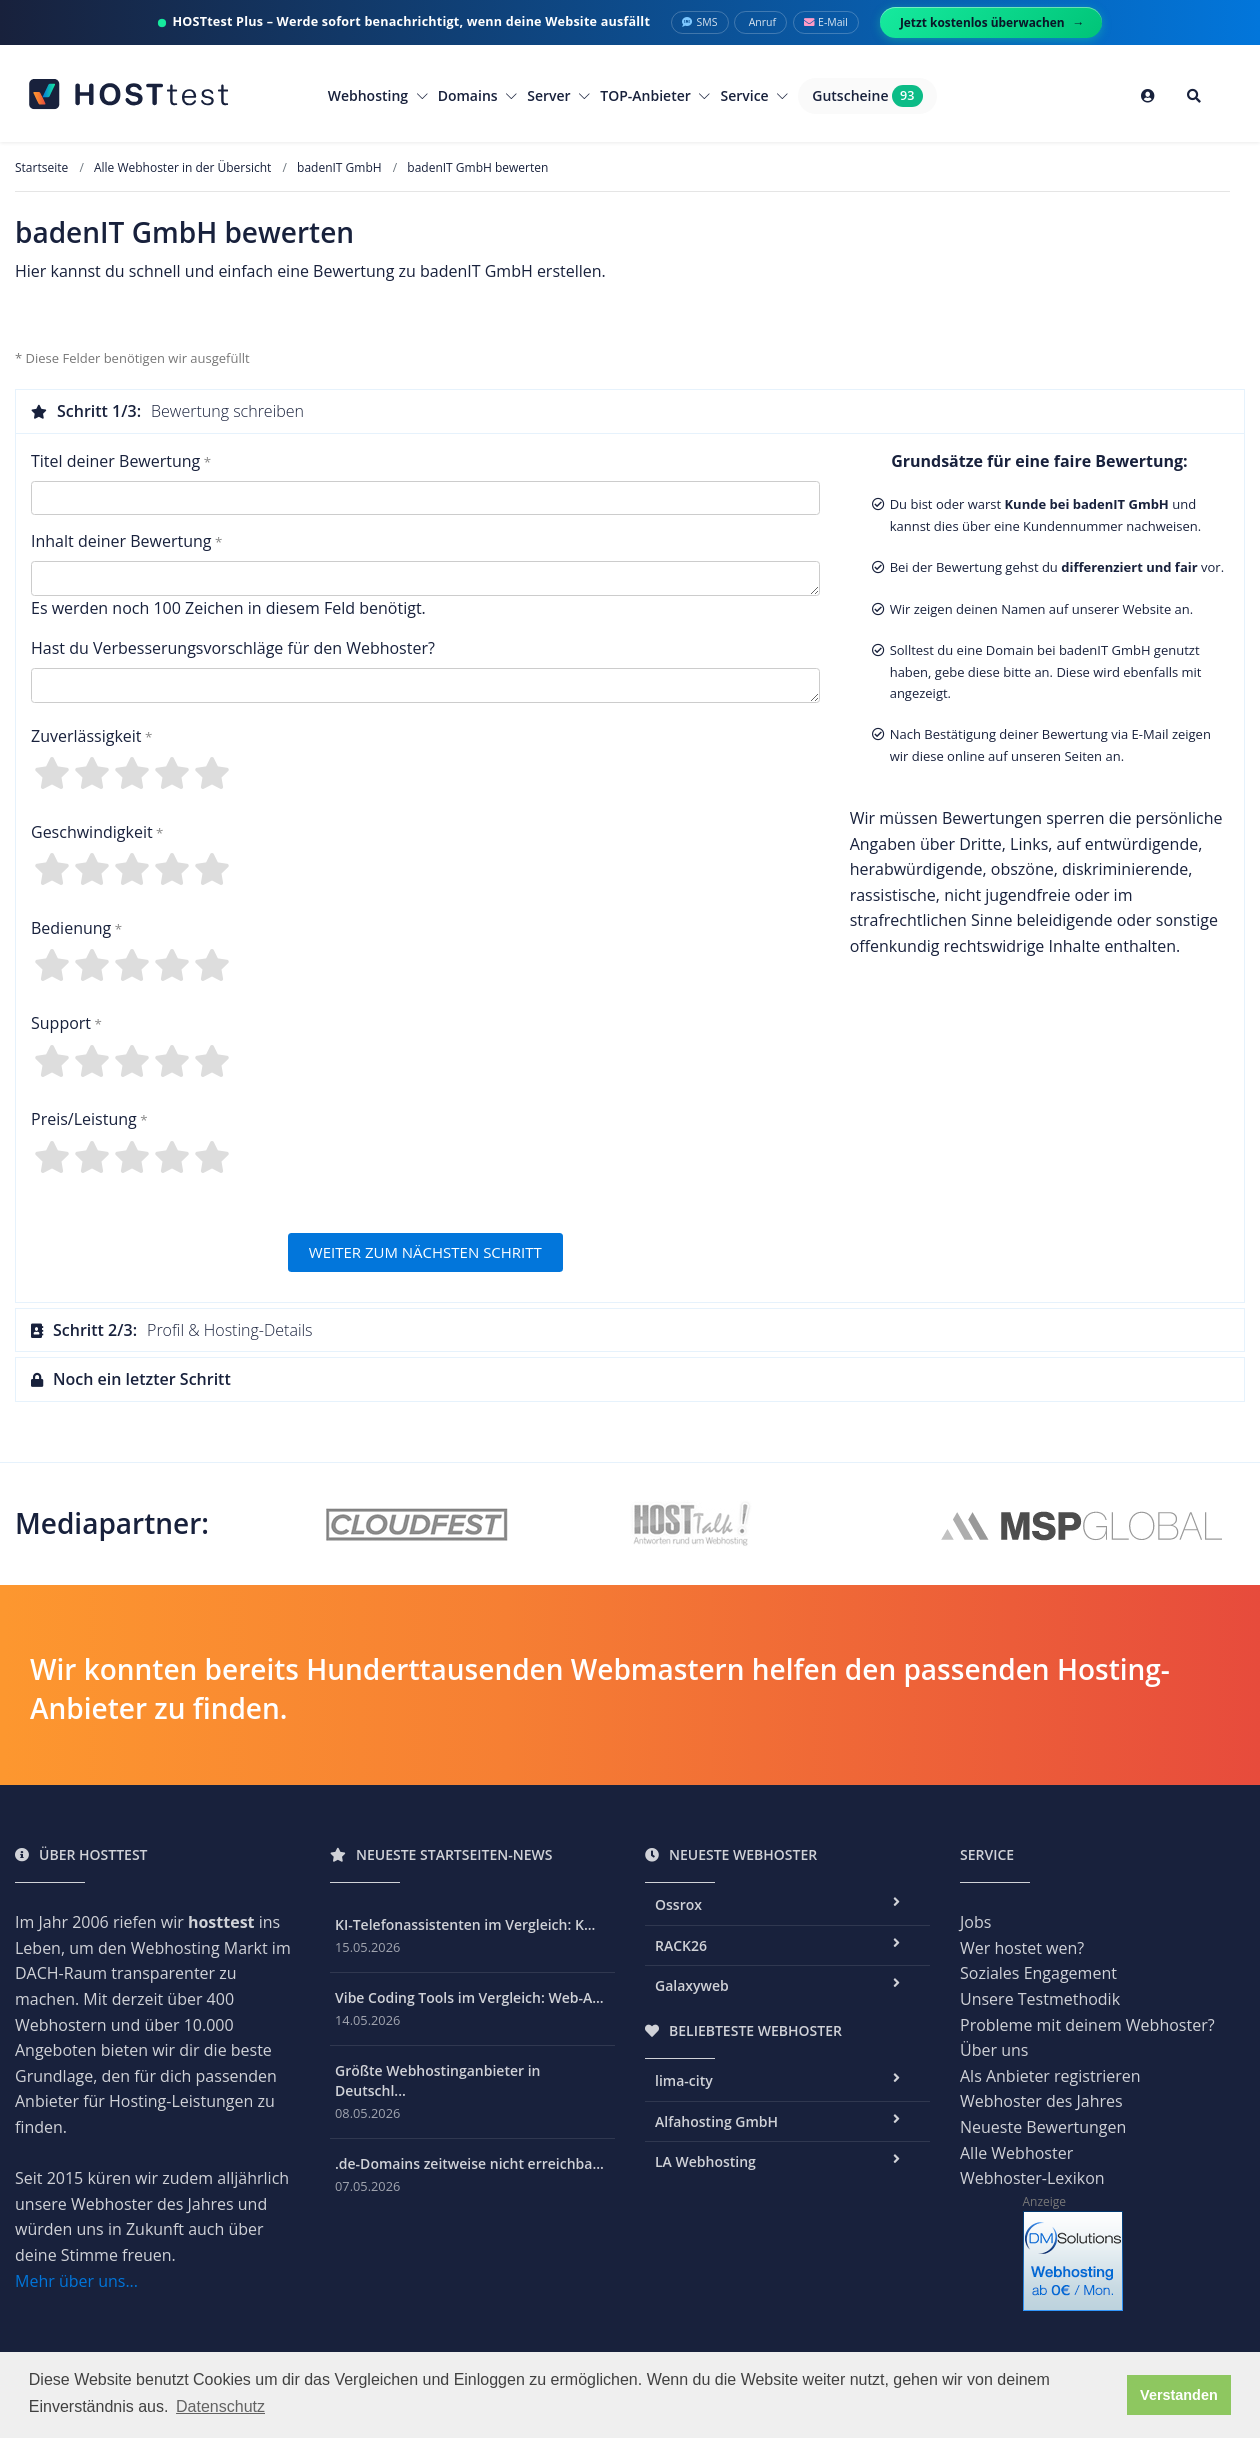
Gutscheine (867, 96)
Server (558, 95)
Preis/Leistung (84, 1119)
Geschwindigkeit (92, 832)
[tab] (630, 411)
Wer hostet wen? (1022, 1948)
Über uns (994, 2050)
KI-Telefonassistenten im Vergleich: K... (465, 1924)
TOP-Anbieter (655, 95)
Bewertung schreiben (167, 411)
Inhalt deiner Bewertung (121, 541)
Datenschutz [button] (220, 2406)
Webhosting (378, 95)
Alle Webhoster (1016, 2153)
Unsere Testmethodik (1040, 1999)
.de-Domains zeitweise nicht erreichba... (469, 2163)
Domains (478, 95)
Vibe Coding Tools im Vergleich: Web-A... (469, 1997)
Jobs (975, 1922)
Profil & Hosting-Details (172, 1330)
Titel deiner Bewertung (115, 461)
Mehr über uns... (76, 2281)
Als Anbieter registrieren (1050, 2076)
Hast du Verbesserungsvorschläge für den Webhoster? (233, 648)
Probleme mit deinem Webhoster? (1087, 2025)
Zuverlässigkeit (86, 736)
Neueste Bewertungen (1043, 2127)
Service (754, 95)
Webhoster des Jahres (1041, 2101)
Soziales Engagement (1038, 1973)
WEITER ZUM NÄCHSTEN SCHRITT (425, 1252)
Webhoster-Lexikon (1032, 2178)
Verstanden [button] (1179, 2395)
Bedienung (71, 928)
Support (61, 1023)
